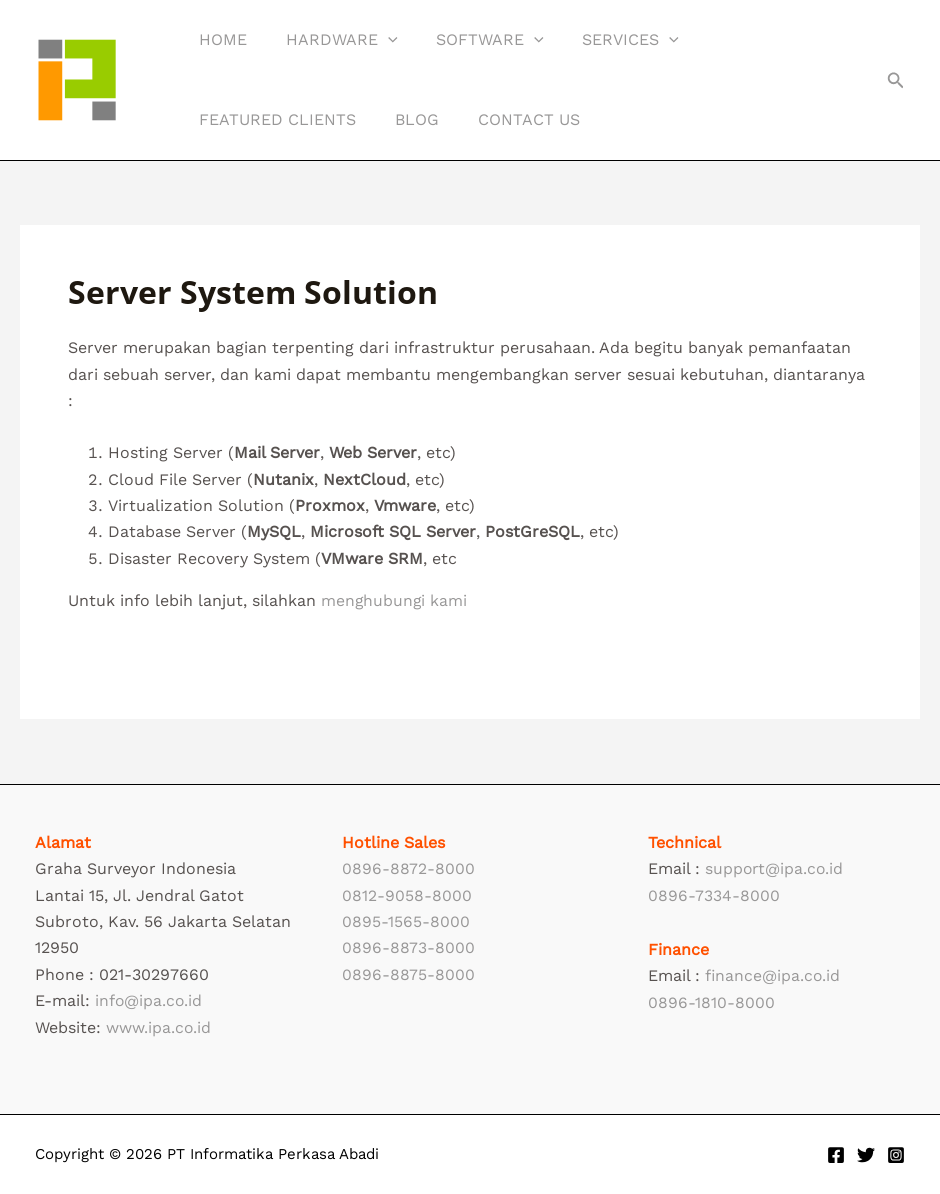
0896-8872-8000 (408, 868)
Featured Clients (274, 119)
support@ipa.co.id (775, 868)
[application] (378, 40)
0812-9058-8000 (407, 895)
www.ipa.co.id (159, 1027)
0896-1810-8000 (711, 1002)
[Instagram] (896, 1155)
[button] (896, 80)
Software (474, 40)
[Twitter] (866, 1155)
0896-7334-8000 (714, 895)
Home (220, 39)
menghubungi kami (395, 600)
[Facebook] (836, 1155)
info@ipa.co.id (149, 1000)
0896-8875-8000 (408, 974)
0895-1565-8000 (406, 921)
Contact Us (512, 119)
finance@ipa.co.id (773, 975)
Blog (407, 119)
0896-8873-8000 (408, 947)
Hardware (332, 40)
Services (607, 40)
